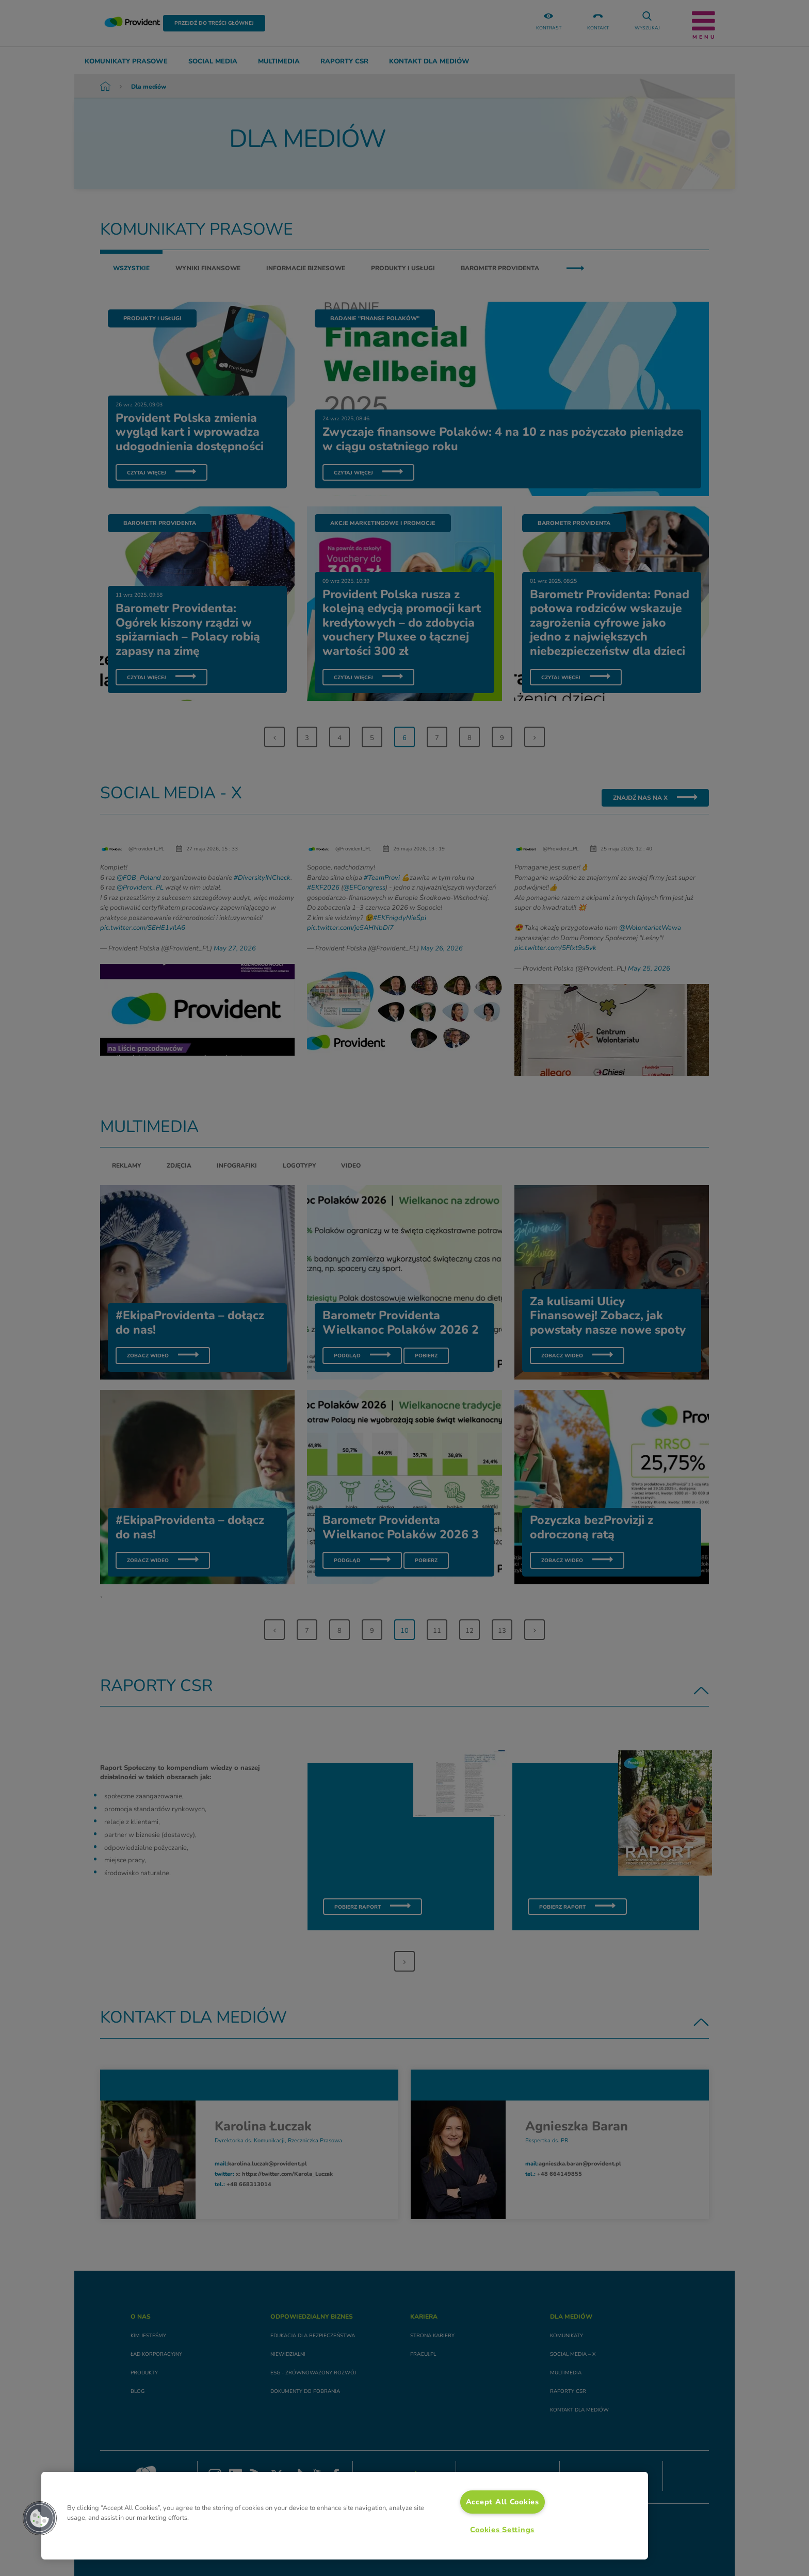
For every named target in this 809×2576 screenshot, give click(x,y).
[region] (344, 2515)
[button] (39, 2518)
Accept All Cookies (502, 2502)
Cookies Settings (502, 2529)
